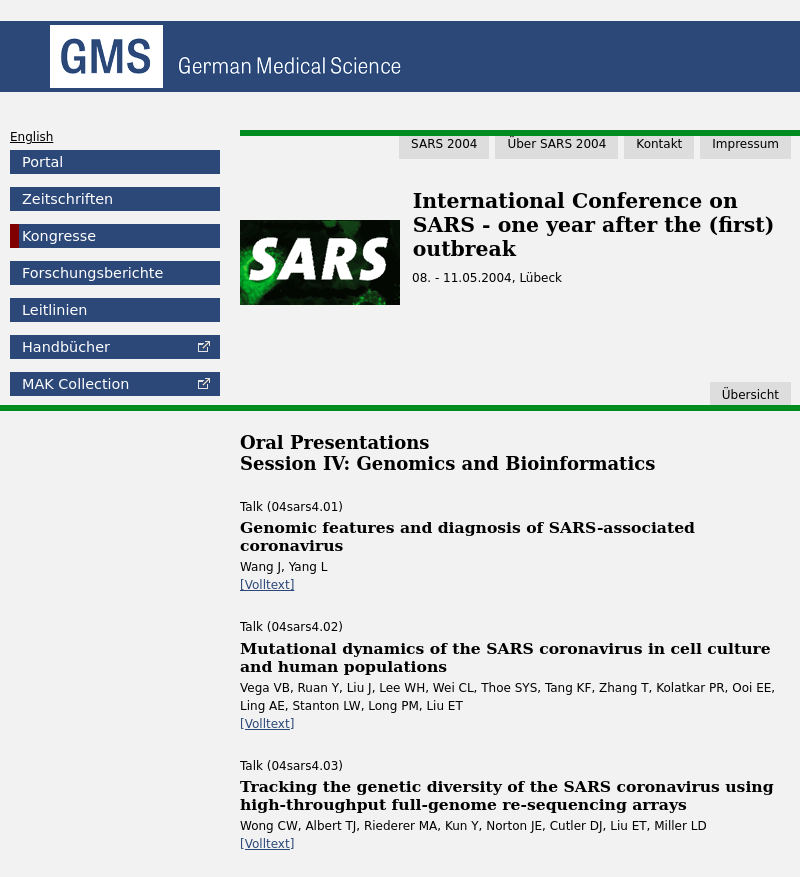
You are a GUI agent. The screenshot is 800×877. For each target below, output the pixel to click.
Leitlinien (54, 310)
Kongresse (59, 236)
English (31, 137)
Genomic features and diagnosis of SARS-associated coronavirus (467, 536)
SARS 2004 (444, 144)
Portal (42, 162)
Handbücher (66, 347)
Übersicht (750, 395)
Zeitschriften (67, 199)
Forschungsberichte (92, 273)
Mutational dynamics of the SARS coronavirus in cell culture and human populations (505, 657)
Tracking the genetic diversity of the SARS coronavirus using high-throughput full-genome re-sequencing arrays (507, 795)
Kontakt (659, 144)
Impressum (745, 144)
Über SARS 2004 (556, 144)
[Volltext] (267, 585)
